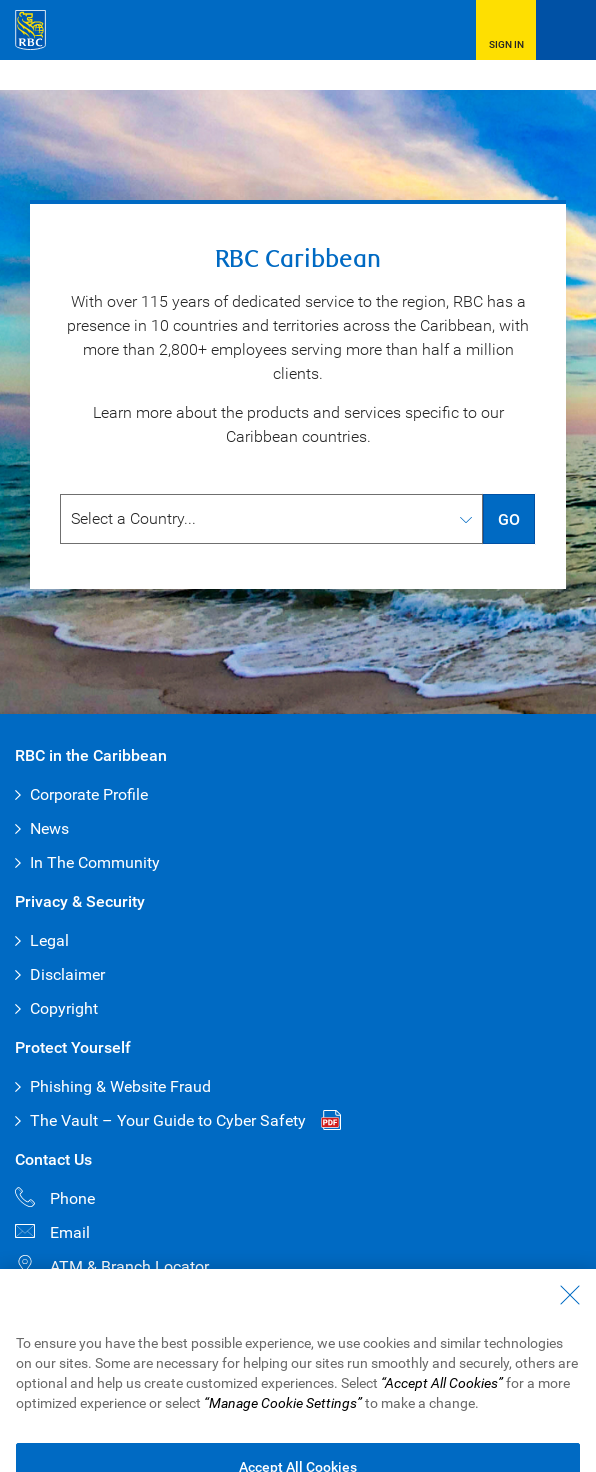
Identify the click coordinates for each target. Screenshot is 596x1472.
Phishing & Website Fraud (120, 1086)
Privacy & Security (190, 1355)
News (49, 828)
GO (509, 519)
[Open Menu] (566, 30)
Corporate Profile (89, 794)
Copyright (64, 1008)
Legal (49, 940)
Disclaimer (67, 974)
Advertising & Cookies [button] (322, 1355)
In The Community (95, 862)
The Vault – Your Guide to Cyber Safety (168, 1120)
